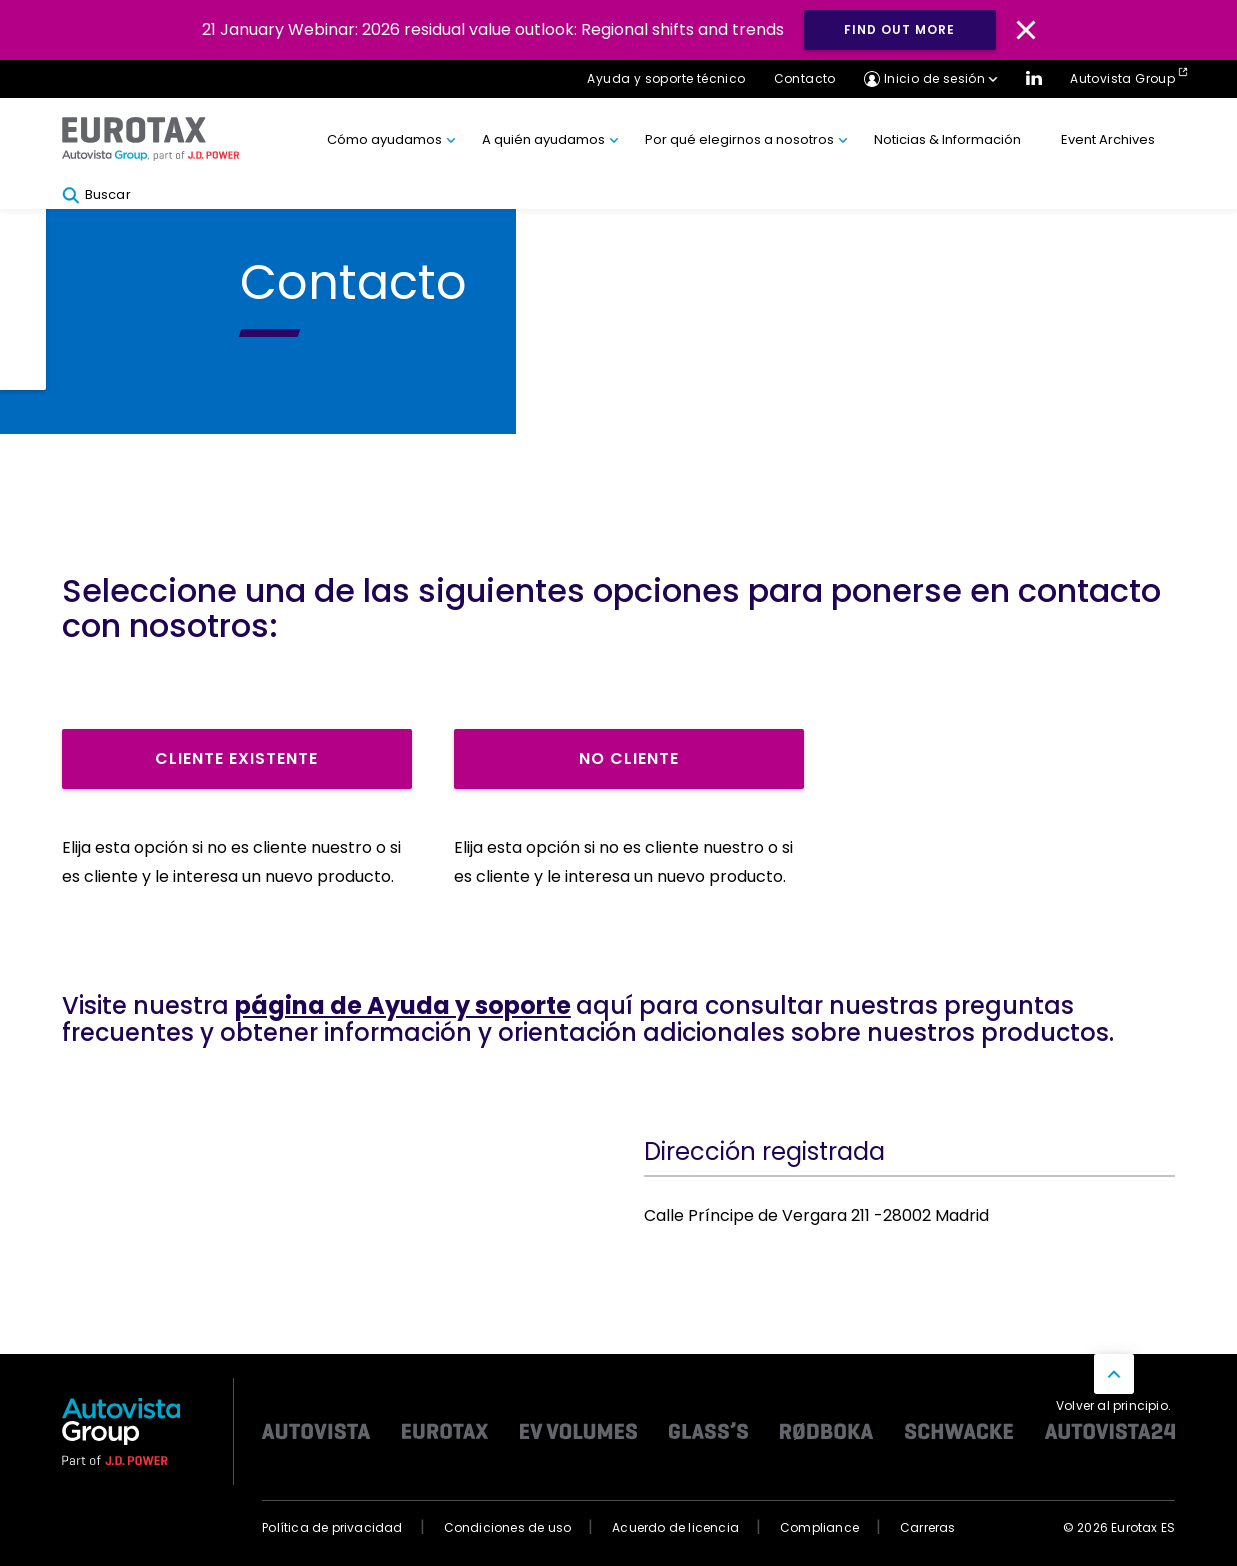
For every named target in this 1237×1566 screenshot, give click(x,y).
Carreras (928, 1527)
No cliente (629, 758)
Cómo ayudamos (384, 139)
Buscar (96, 195)
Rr (91, 802)
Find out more (899, 29)
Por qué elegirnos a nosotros (739, 139)
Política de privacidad (332, 1527)
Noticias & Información (947, 139)
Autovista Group (1122, 78)
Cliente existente (236, 758)
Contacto (805, 78)
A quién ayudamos (543, 139)
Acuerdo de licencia (675, 1527)
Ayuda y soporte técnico (666, 78)
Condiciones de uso (508, 1527)
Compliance (819, 1527)
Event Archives (1108, 139)
